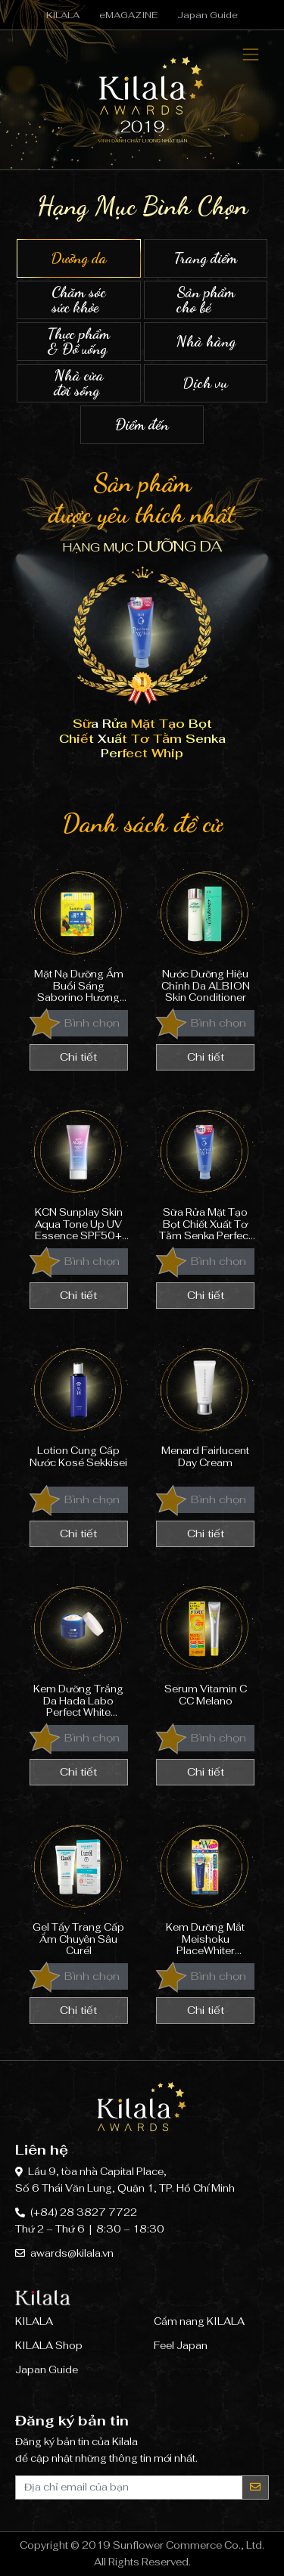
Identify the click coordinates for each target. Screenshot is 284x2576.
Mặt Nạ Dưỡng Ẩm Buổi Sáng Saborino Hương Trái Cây (79, 932)
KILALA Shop (49, 2345)
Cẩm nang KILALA (199, 2321)
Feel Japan (181, 2345)
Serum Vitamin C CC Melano (205, 1647)
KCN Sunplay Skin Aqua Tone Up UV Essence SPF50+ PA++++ (79, 1171)
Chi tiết (78, 1057)
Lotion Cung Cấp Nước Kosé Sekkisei (79, 1409)
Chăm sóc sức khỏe (78, 300)
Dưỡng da (78, 258)
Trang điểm (206, 258)
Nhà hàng (206, 341)
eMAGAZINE (128, 15)
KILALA (63, 15)
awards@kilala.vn (72, 2253)
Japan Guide (207, 15)
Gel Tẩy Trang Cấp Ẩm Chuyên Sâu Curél (79, 1886)
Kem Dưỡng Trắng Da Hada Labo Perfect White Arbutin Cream (79, 1647)
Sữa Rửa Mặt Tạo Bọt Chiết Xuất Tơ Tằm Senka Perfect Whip (205, 1171)
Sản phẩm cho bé (206, 300)
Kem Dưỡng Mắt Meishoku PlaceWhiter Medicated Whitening (205, 1886)
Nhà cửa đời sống (78, 383)
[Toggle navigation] (251, 54)
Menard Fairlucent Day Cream (205, 1409)
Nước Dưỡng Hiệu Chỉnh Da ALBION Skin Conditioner (205, 932)
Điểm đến (142, 425)
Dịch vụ (206, 383)
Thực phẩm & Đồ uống (78, 341)
